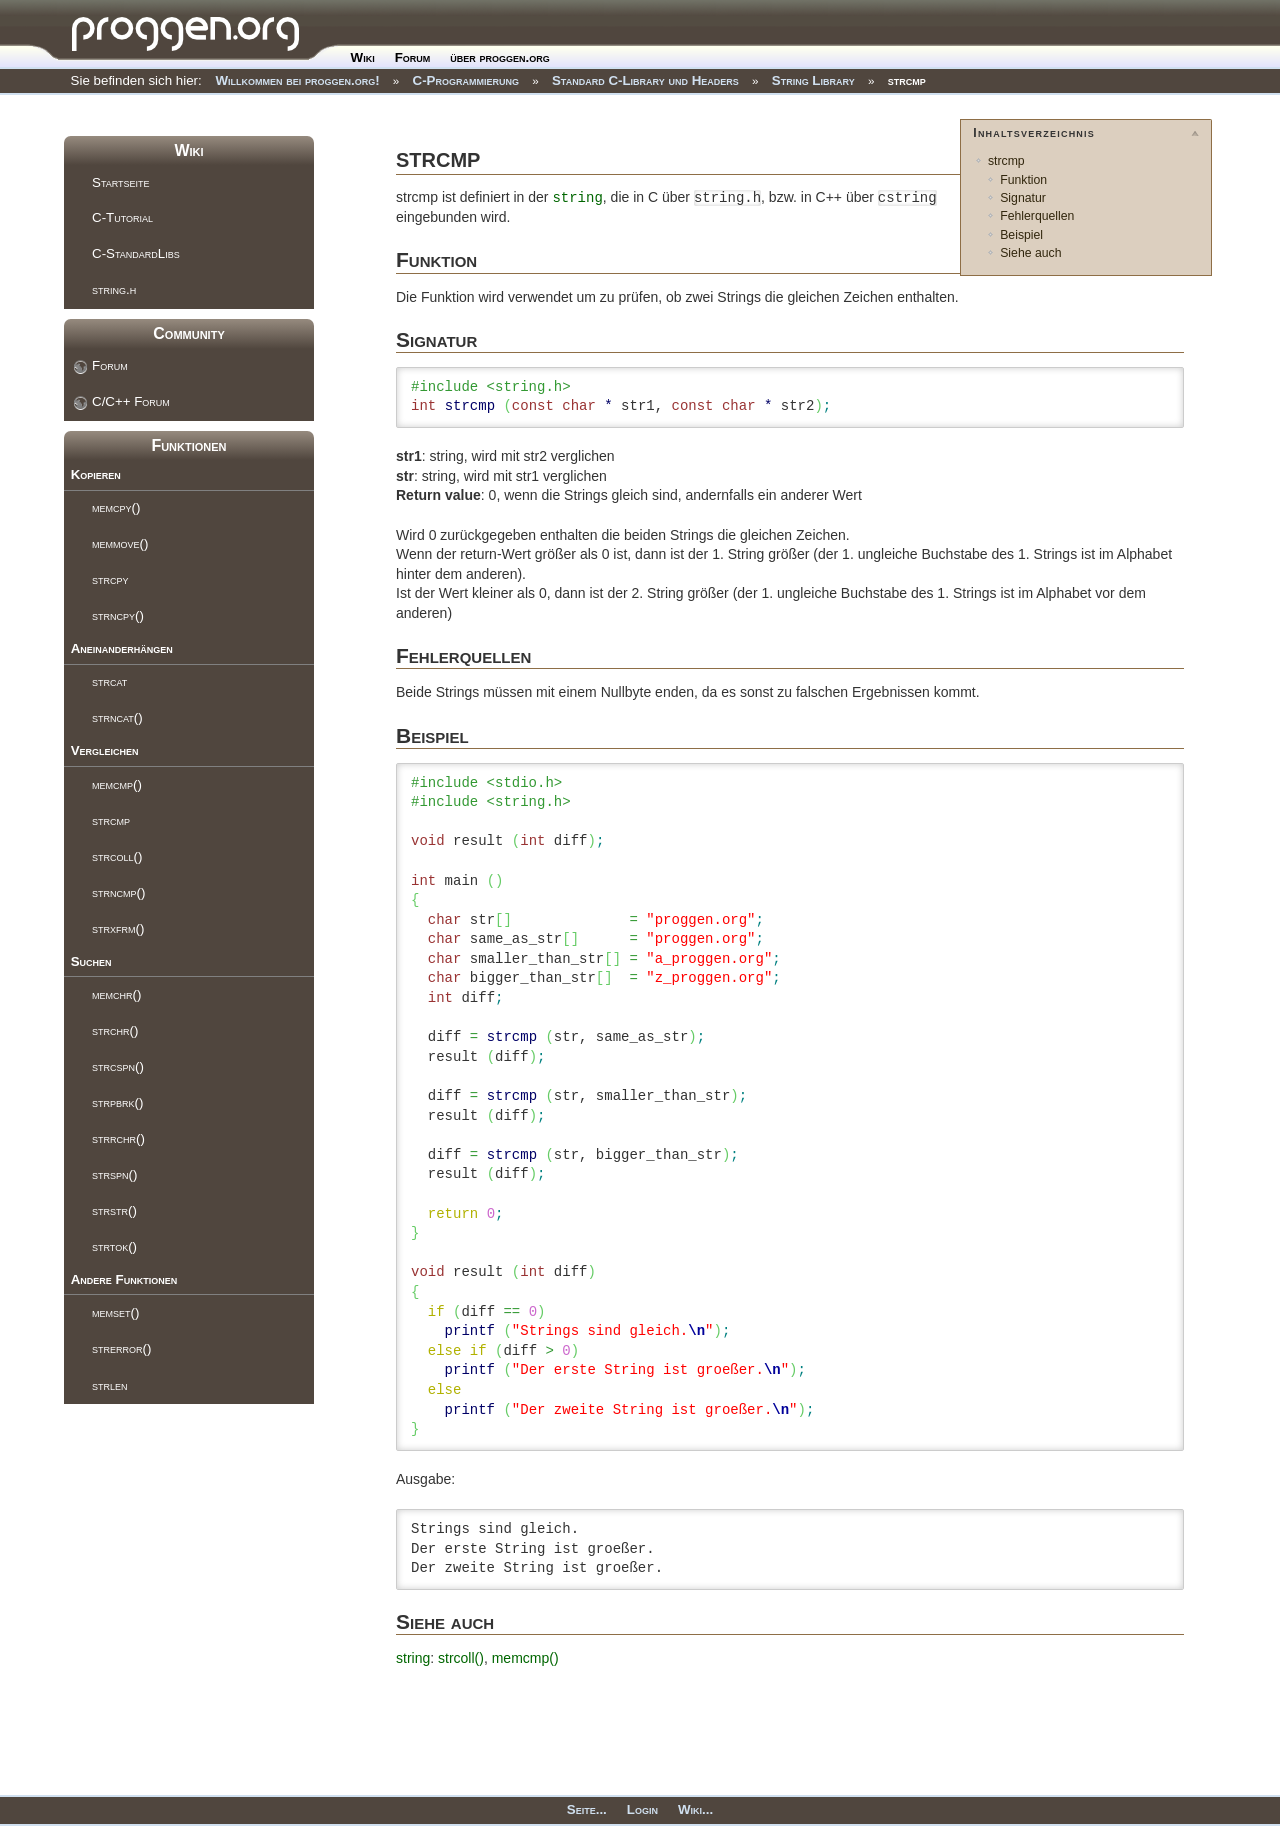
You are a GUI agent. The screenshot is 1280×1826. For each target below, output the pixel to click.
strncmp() (118, 892)
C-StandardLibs (136, 253)
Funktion (1023, 180)
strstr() (114, 1210)
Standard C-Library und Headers (645, 80)
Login (642, 1809)
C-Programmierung (466, 80)
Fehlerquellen (1037, 216)
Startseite (121, 182)
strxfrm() (118, 928)
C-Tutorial (122, 217)
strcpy (110, 579)
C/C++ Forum (131, 401)
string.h (114, 289)
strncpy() (118, 615)
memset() (115, 1312)
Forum (413, 57)
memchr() (116, 994)
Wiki (363, 57)
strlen (110, 1385)
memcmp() (117, 784)
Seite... (587, 1809)
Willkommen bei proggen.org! (297, 80)
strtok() (114, 1246)
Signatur (1023, 198)
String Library (813, 80)
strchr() (115, 1030)
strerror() (121, 1348)
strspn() (114, 1174)
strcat (109, 681)
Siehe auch (1030, 253)
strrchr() (118, 1138)
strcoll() (117, 856)
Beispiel (1021, 235)
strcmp (907, 80)
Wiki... (695, 1809)
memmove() (120, 543)
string (577, 198)
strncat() (117, 717)
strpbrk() (117, 1102)
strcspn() (118, 1066)
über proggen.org (499, 57)
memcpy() (116, 507)
